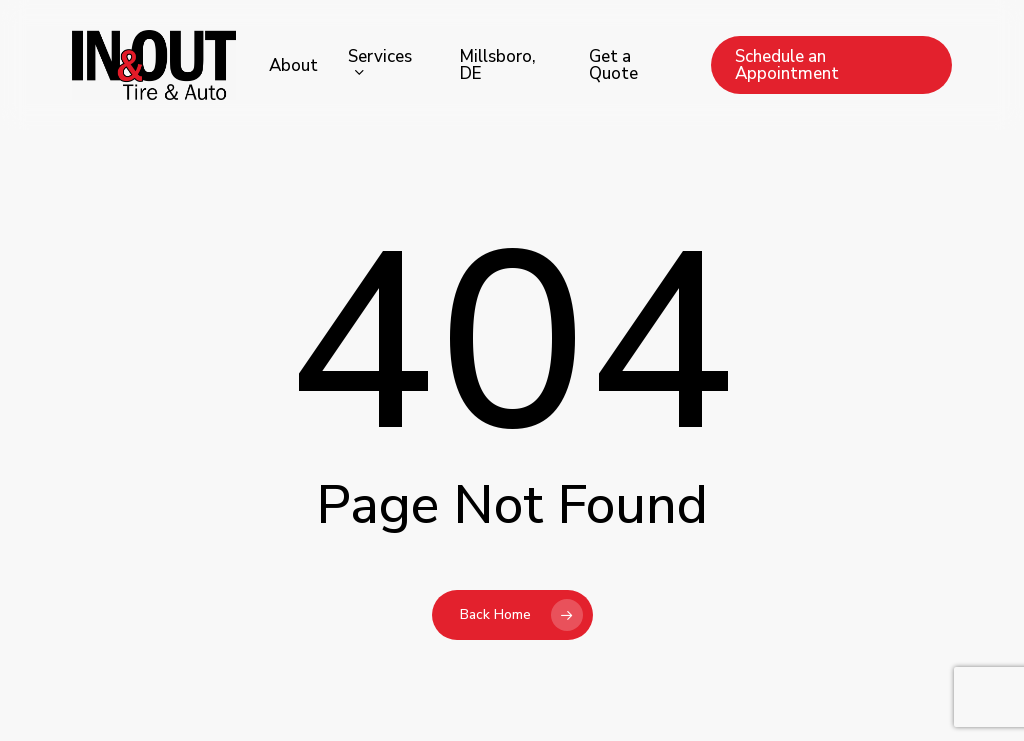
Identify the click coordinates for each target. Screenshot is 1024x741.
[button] (986, 10)
